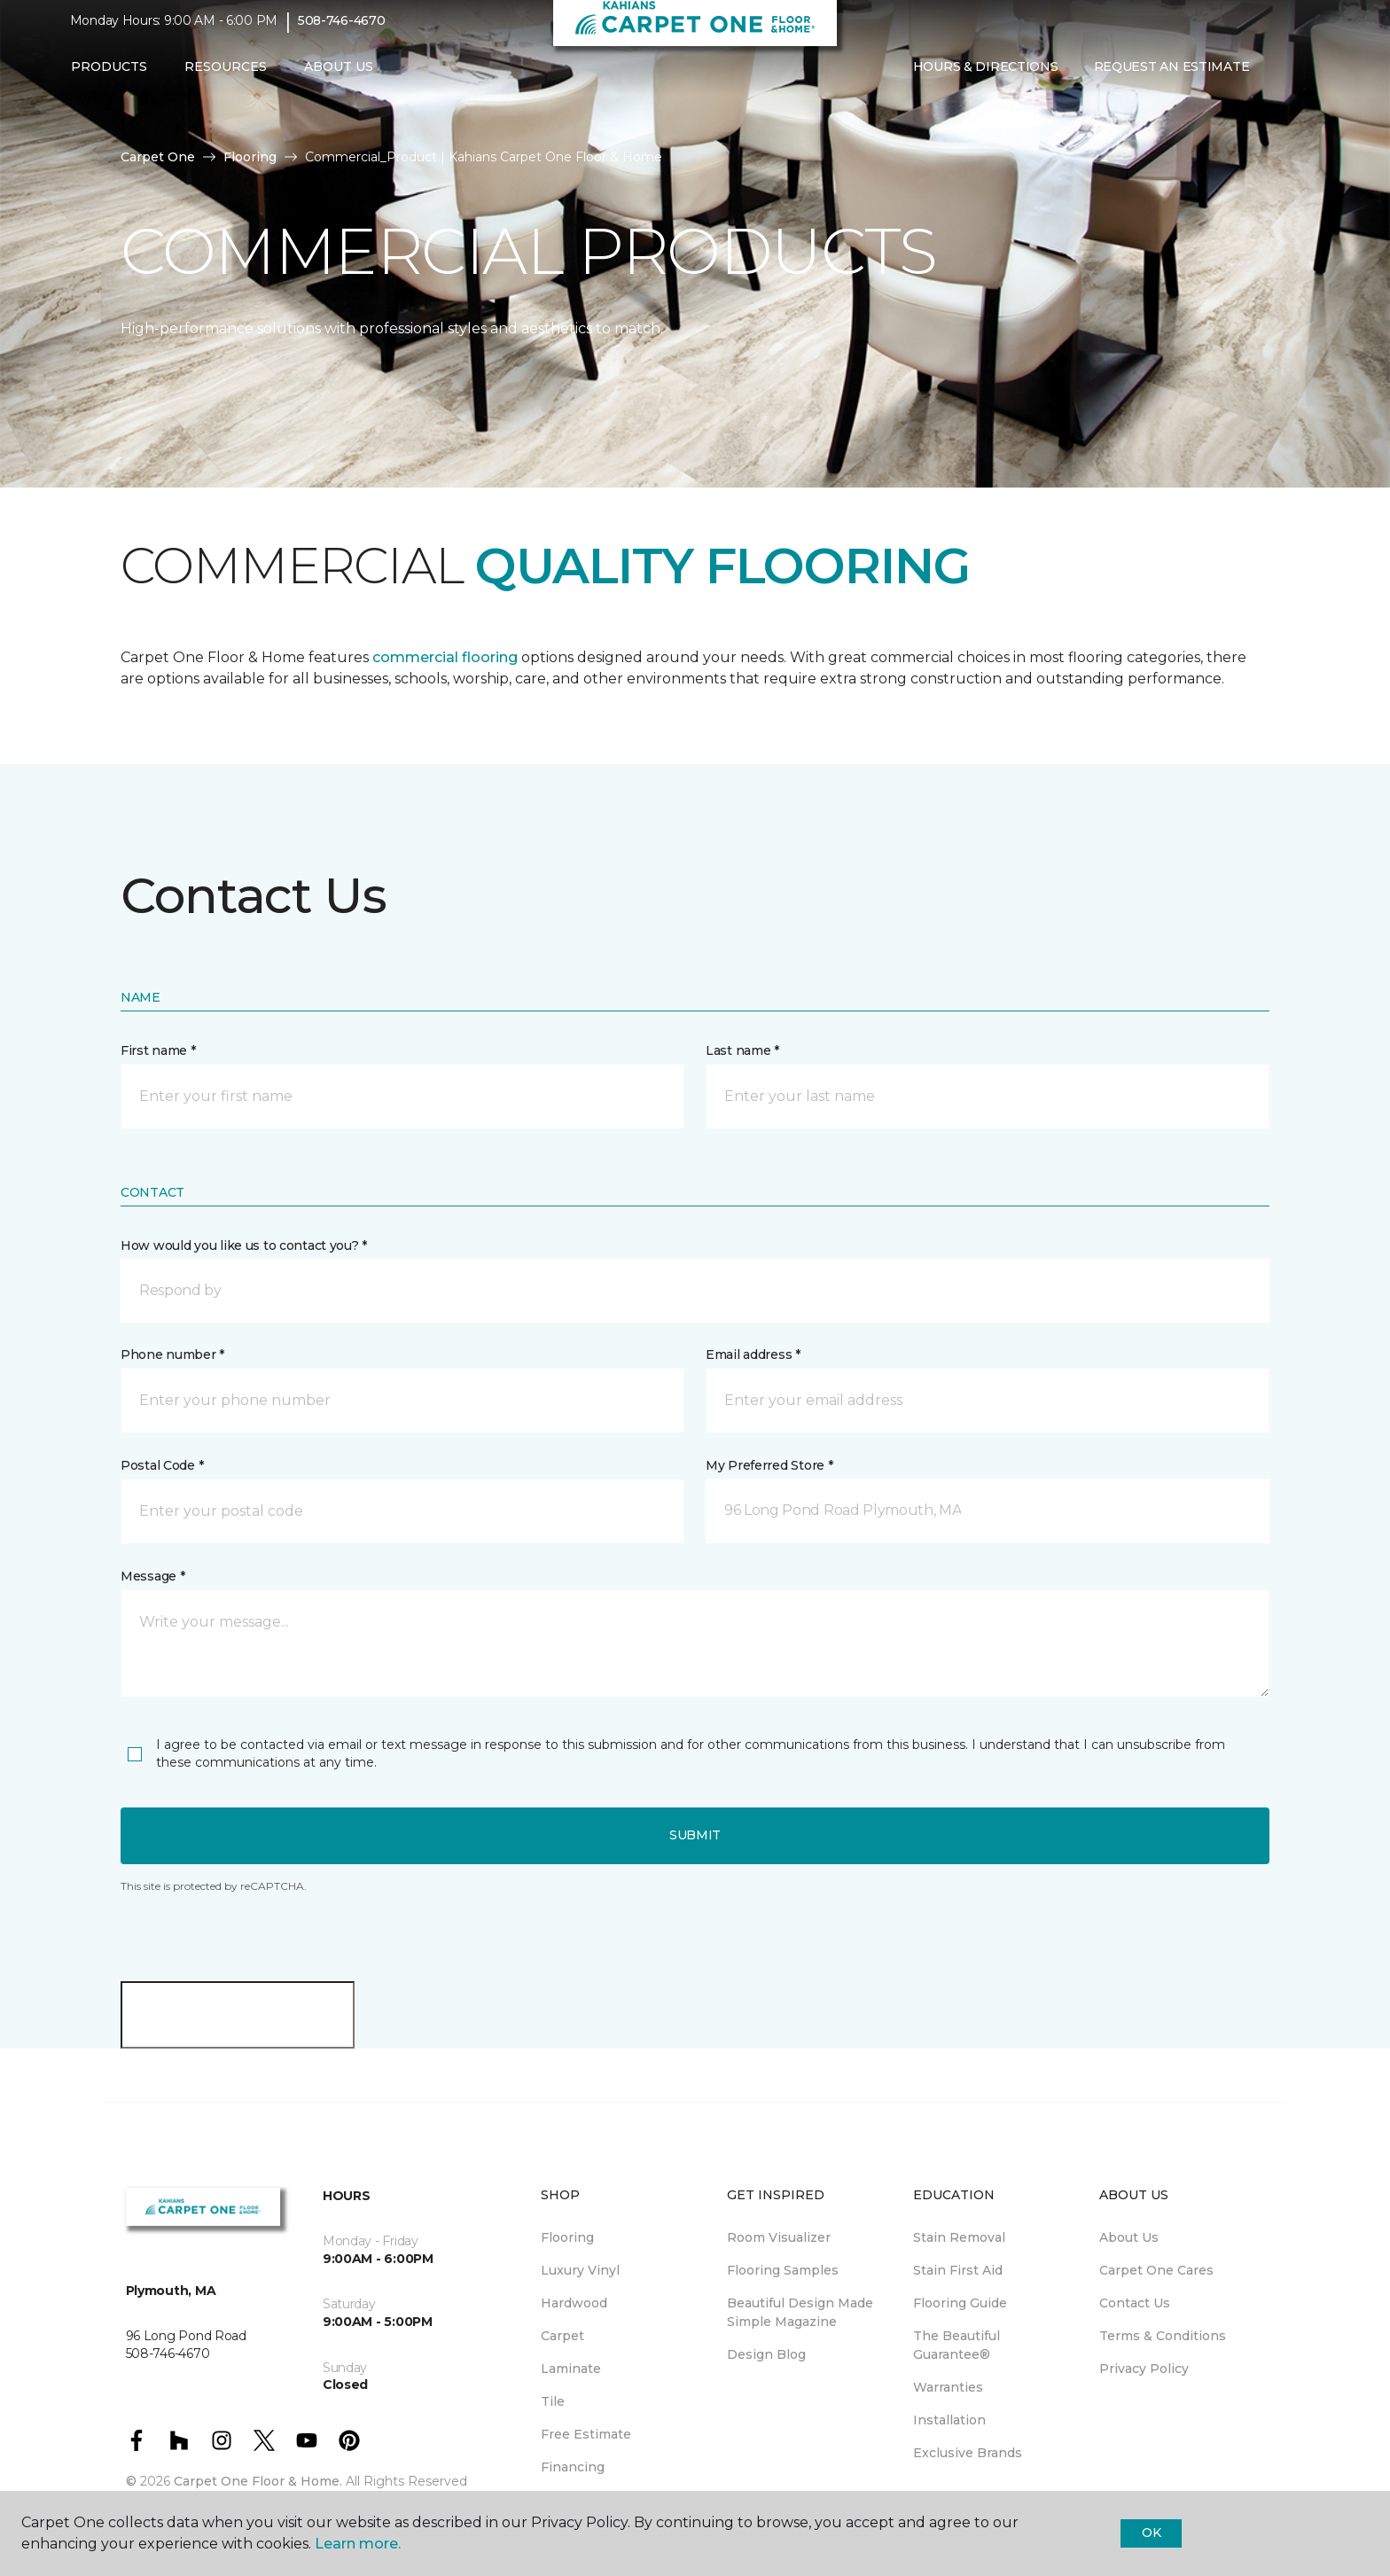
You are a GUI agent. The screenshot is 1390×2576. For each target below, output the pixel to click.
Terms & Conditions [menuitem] (1162, 2336)
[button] (1281, 78)
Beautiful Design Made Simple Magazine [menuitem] (800, 2312)
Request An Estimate (1172, 77)
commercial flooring (445, 657)
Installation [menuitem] (949, 2420)
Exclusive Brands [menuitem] (967, 2453)
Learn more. (358, 2543)
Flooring (250, 157)
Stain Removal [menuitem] (959, 2237)
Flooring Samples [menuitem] (783, 2270)
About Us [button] (338, 77)
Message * (152, 1576)
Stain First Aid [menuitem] (958, 2270)
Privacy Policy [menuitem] (1144, 2369)
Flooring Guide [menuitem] (960, 2303)
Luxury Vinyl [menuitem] (580, 2270)
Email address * (753, 1354)
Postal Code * (162, 1465)
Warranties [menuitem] (948, 2387)
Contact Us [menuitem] (1134, 2303)
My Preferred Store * (769, 1465)
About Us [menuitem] (1129, 2237)
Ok (1151, 2533)
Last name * (742, 1050)
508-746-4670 (342, 32)
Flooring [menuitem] (567, 2237)
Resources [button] (225, 77)
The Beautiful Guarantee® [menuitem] (956, 2345)
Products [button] (109, 77)
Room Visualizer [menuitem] (779, 2237)
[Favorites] (1302, 78)
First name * (158, 1050)
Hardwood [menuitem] (574, 2303)
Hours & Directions (985, 77)
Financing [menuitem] (573, 2467)
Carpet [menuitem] (562, 2336)
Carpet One (158, 157)
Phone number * (172, 1354)
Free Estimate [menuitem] (586, 2434)
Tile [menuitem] (553, 2401)
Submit (695, 1835)
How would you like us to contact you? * (244, 1245)
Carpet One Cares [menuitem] (1156, 2270)
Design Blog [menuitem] (766, 2354)
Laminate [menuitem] (571, 2369)
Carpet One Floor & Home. (258, 2481)
